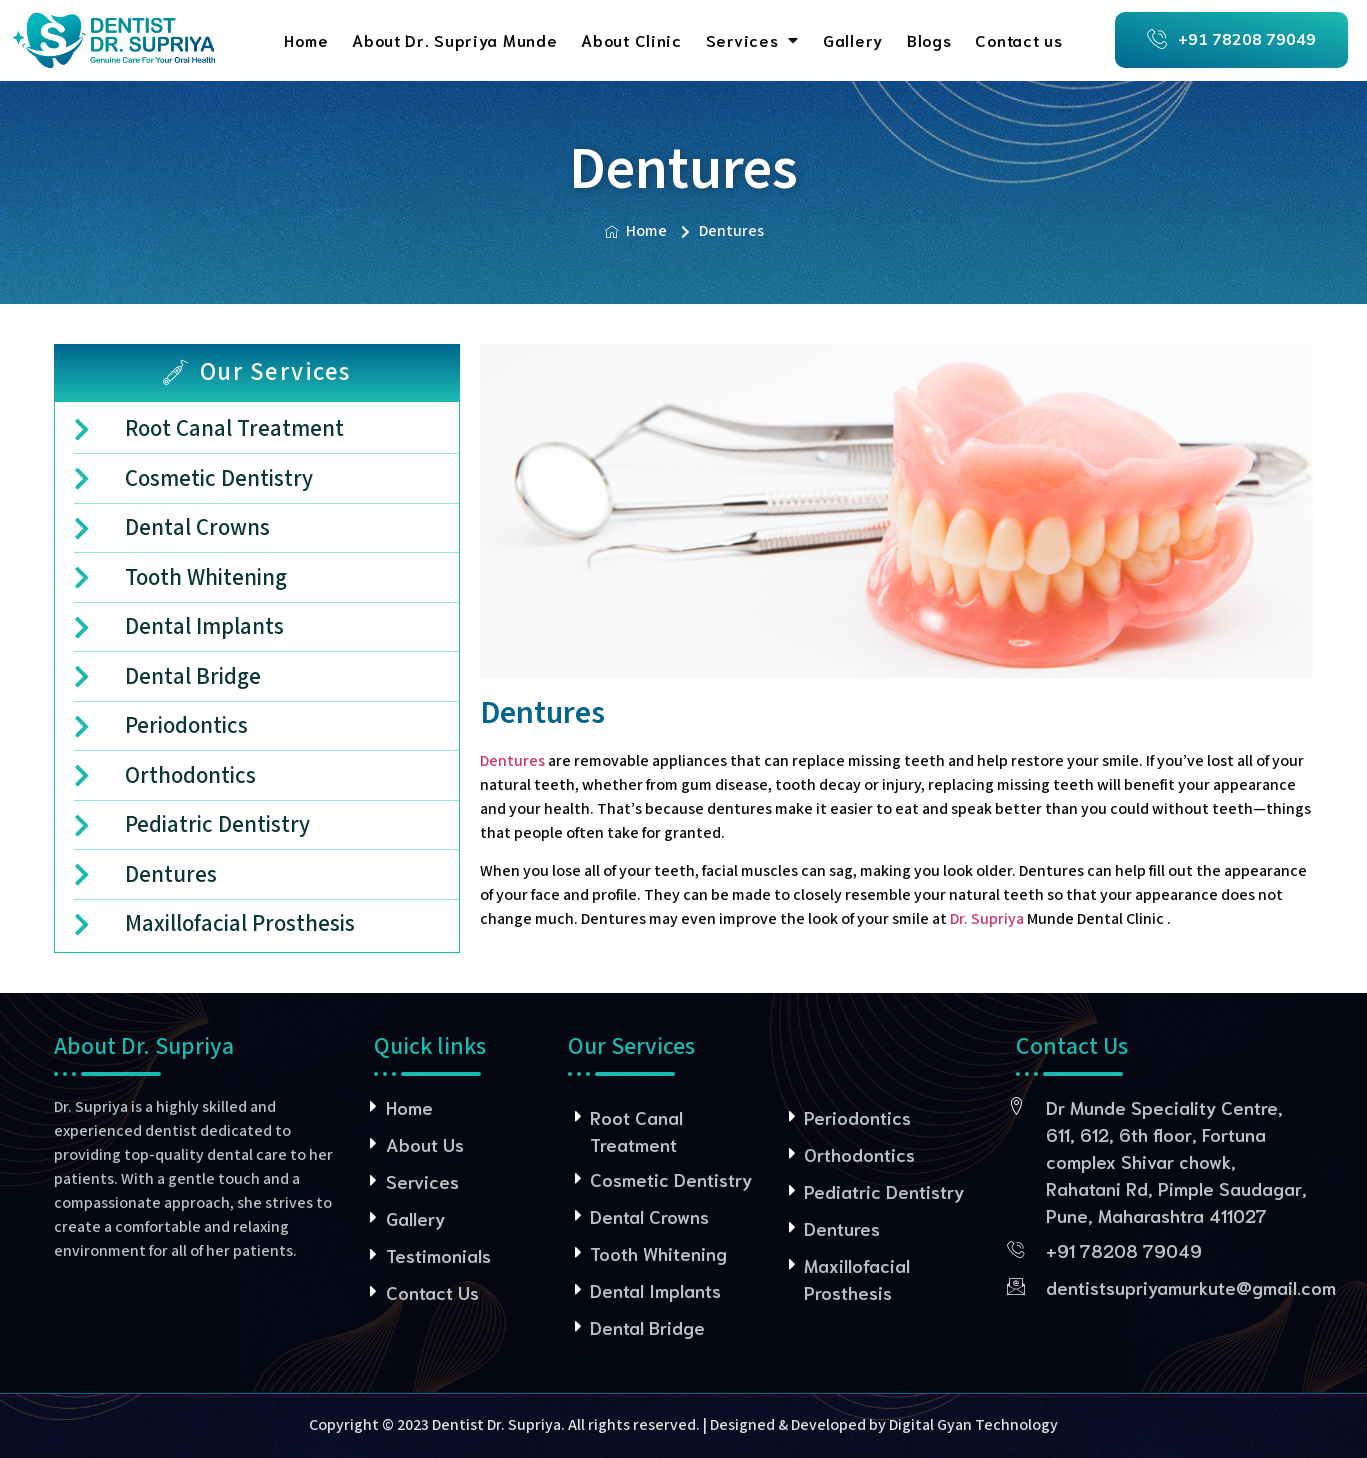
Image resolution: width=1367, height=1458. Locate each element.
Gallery (853, 39)
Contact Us (432, 1292)
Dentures (512, 761)
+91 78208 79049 (1124, 1250)
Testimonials (438, 1255)
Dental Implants (655, 1290)
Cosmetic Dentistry (671, 1179)
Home (306, 39)
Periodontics (857, 1117)
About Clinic (631, 39)
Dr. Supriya (987, 919)
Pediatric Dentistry (884, 1191)
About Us (425, 1144)
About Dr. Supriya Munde (454, 39)
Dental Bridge (647, 1327)
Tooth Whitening (658, 1253)
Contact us (1018, 39)
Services (752, 40)
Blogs (929, 39)
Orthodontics (859, 1154)
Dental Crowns (649, 1216)
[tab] (257, 373)
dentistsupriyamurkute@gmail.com (1191, 1287)
